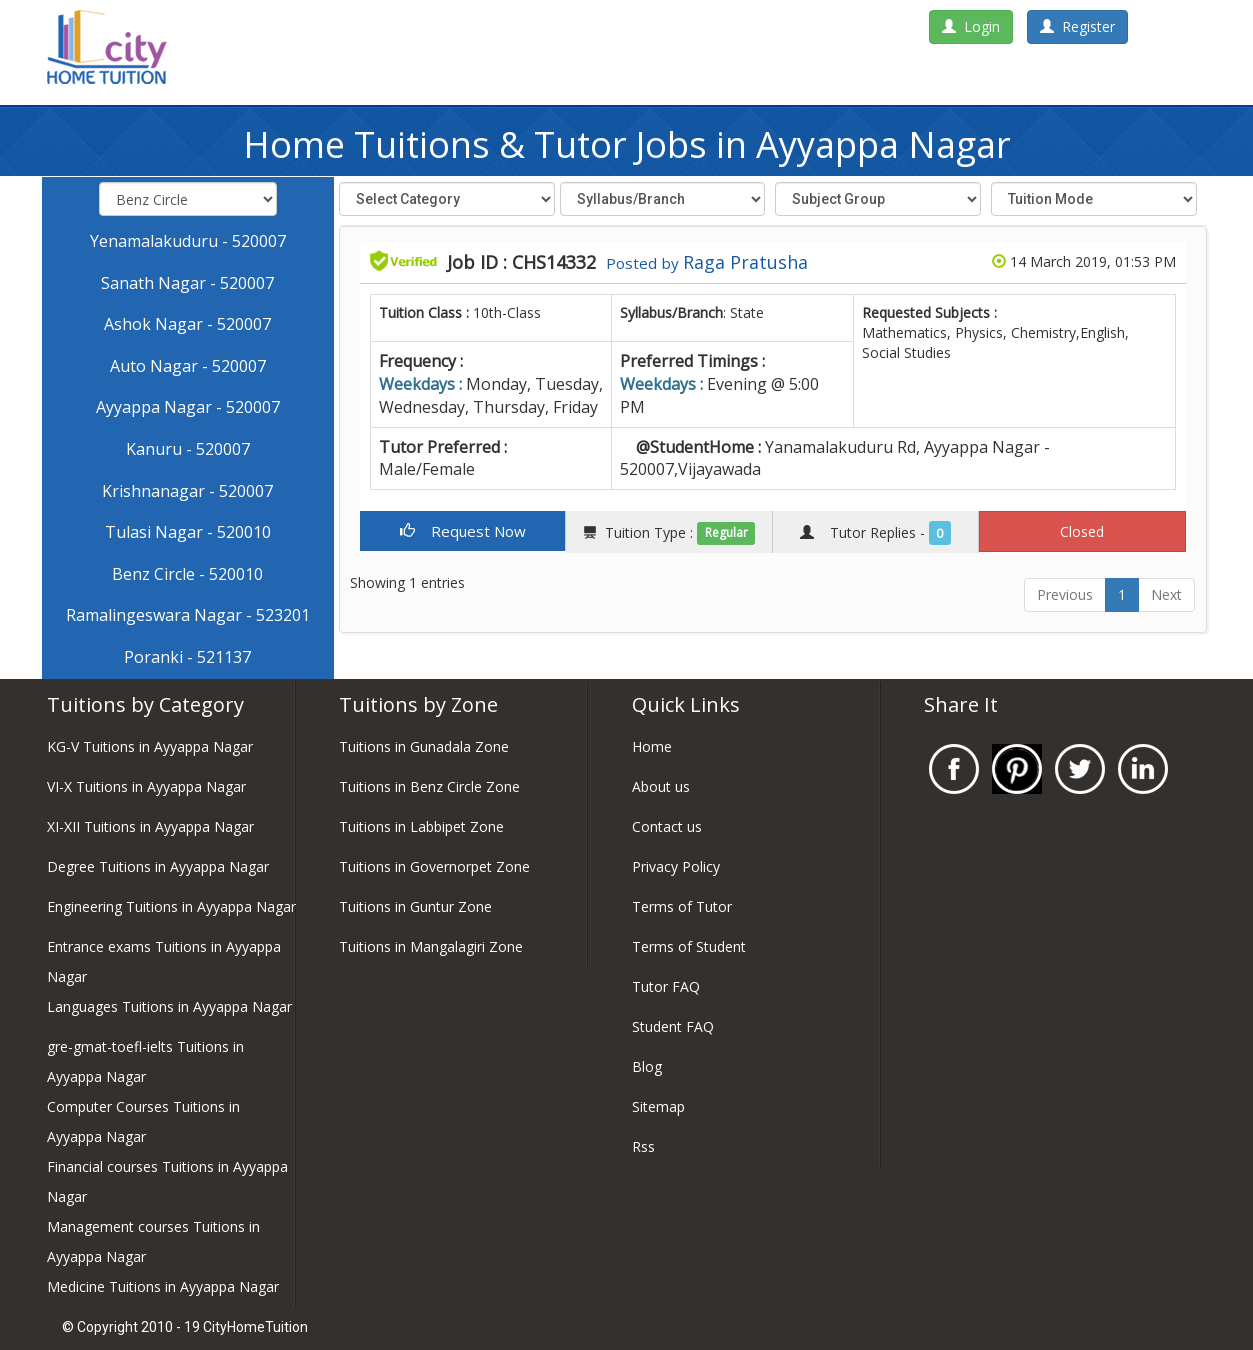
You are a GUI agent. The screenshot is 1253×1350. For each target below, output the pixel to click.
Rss (643, 1146)
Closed (1082, 531)
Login (971, 26)
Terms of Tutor (682, 906)
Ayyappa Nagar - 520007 (188, 407)
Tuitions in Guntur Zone (415, 906)
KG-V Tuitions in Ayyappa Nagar (150, 746)
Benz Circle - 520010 (187, 574)
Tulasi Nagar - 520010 (188, 532)
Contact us (667, 826)
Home (652, 746)
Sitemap (658, 1106)
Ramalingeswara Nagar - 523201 (188, 615)
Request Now (463, 531)
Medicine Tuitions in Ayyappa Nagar (163, 1286)
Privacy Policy (676, 866)
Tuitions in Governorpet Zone (434, 866)
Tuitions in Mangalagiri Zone (431, 946)
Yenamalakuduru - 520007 (188, 241)
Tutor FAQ (666, 986)
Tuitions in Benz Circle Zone (429, 786)
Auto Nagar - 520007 (188, 366)
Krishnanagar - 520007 (187, 491)
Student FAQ (673, 1026)
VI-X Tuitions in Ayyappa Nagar (146, 786)
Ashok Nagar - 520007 (187, 324)
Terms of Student (689, 946)
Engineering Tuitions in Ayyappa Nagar (171, 906)
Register (1077, 26)
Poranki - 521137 (187, 657)
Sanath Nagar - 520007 (187, 283)
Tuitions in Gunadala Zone (424, 746)
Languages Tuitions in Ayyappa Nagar (169, 1006)
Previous (1065, 594)
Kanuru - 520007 (188, 449)
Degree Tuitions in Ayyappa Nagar (158, 866)
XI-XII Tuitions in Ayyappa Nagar (150, 826)
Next (1166, 594)
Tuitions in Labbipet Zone (421, 826)
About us (661, 786)
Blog (647, 1066)
